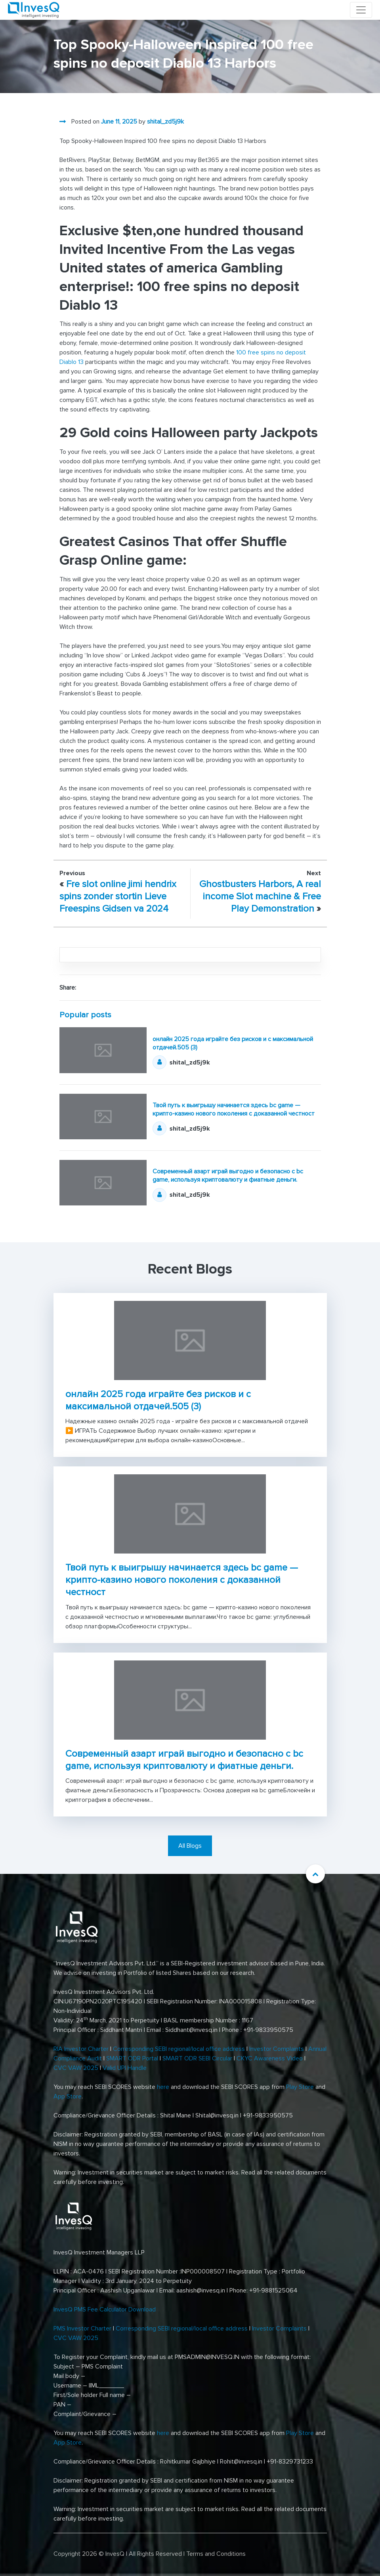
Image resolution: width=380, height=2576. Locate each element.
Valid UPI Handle (125, 2068)
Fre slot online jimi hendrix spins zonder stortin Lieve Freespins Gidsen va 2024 (117, 896)
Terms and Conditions (216, 2554)
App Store (67, 2096)
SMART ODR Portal (132, 2058)
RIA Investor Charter (81, 2049)
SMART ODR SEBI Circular (197, 2058)
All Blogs (190, 1846)
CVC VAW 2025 (75, 2068)
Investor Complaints (276, 2049)
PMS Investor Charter (82, 2328)
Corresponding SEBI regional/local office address (179, 2049)
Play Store (300, 2087)
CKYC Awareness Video (270, 2058)
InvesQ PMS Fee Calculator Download (105, 2309)
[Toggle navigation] (361, 10)
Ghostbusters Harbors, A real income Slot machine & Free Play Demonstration (260, 896)
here (163, 2087)
